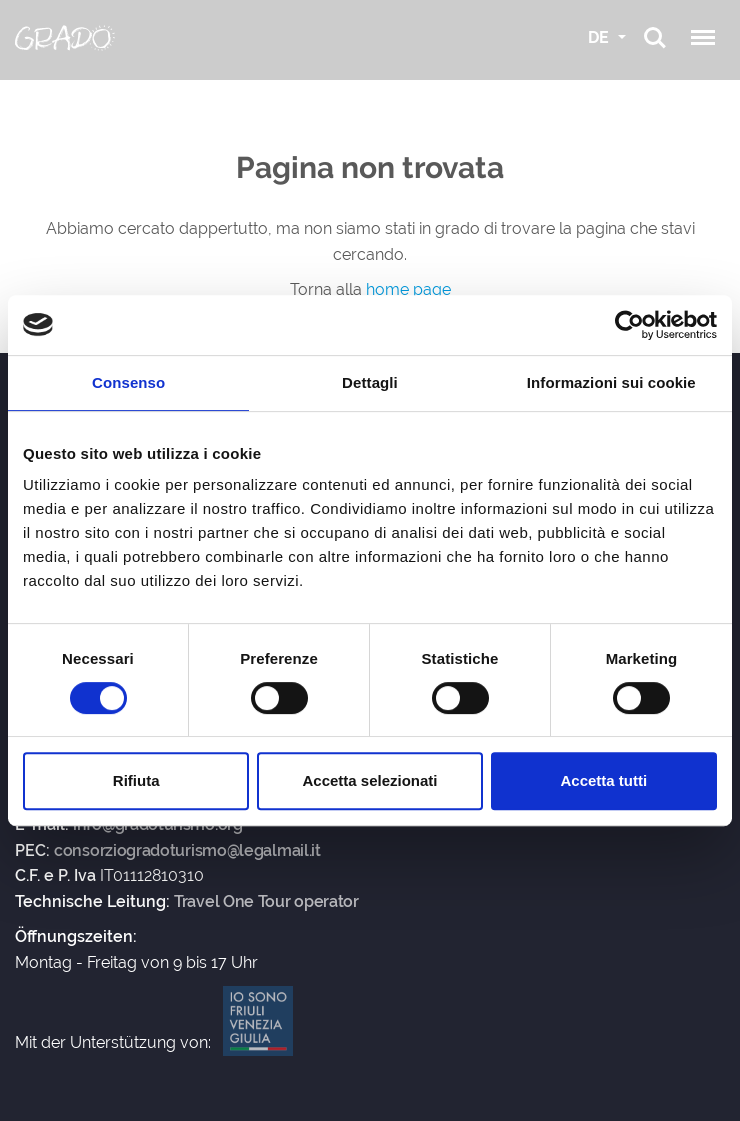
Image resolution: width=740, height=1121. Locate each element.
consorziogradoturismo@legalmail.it (187, 851)
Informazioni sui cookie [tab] (611, 382)
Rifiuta (136, 780)
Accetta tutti (603, 780)
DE (600, 37)
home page (408, 289)
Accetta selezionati (369, 780)
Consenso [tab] (128, 382)
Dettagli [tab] (370, 382)
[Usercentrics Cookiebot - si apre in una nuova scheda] (629, 325)
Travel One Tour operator (266, 902)
